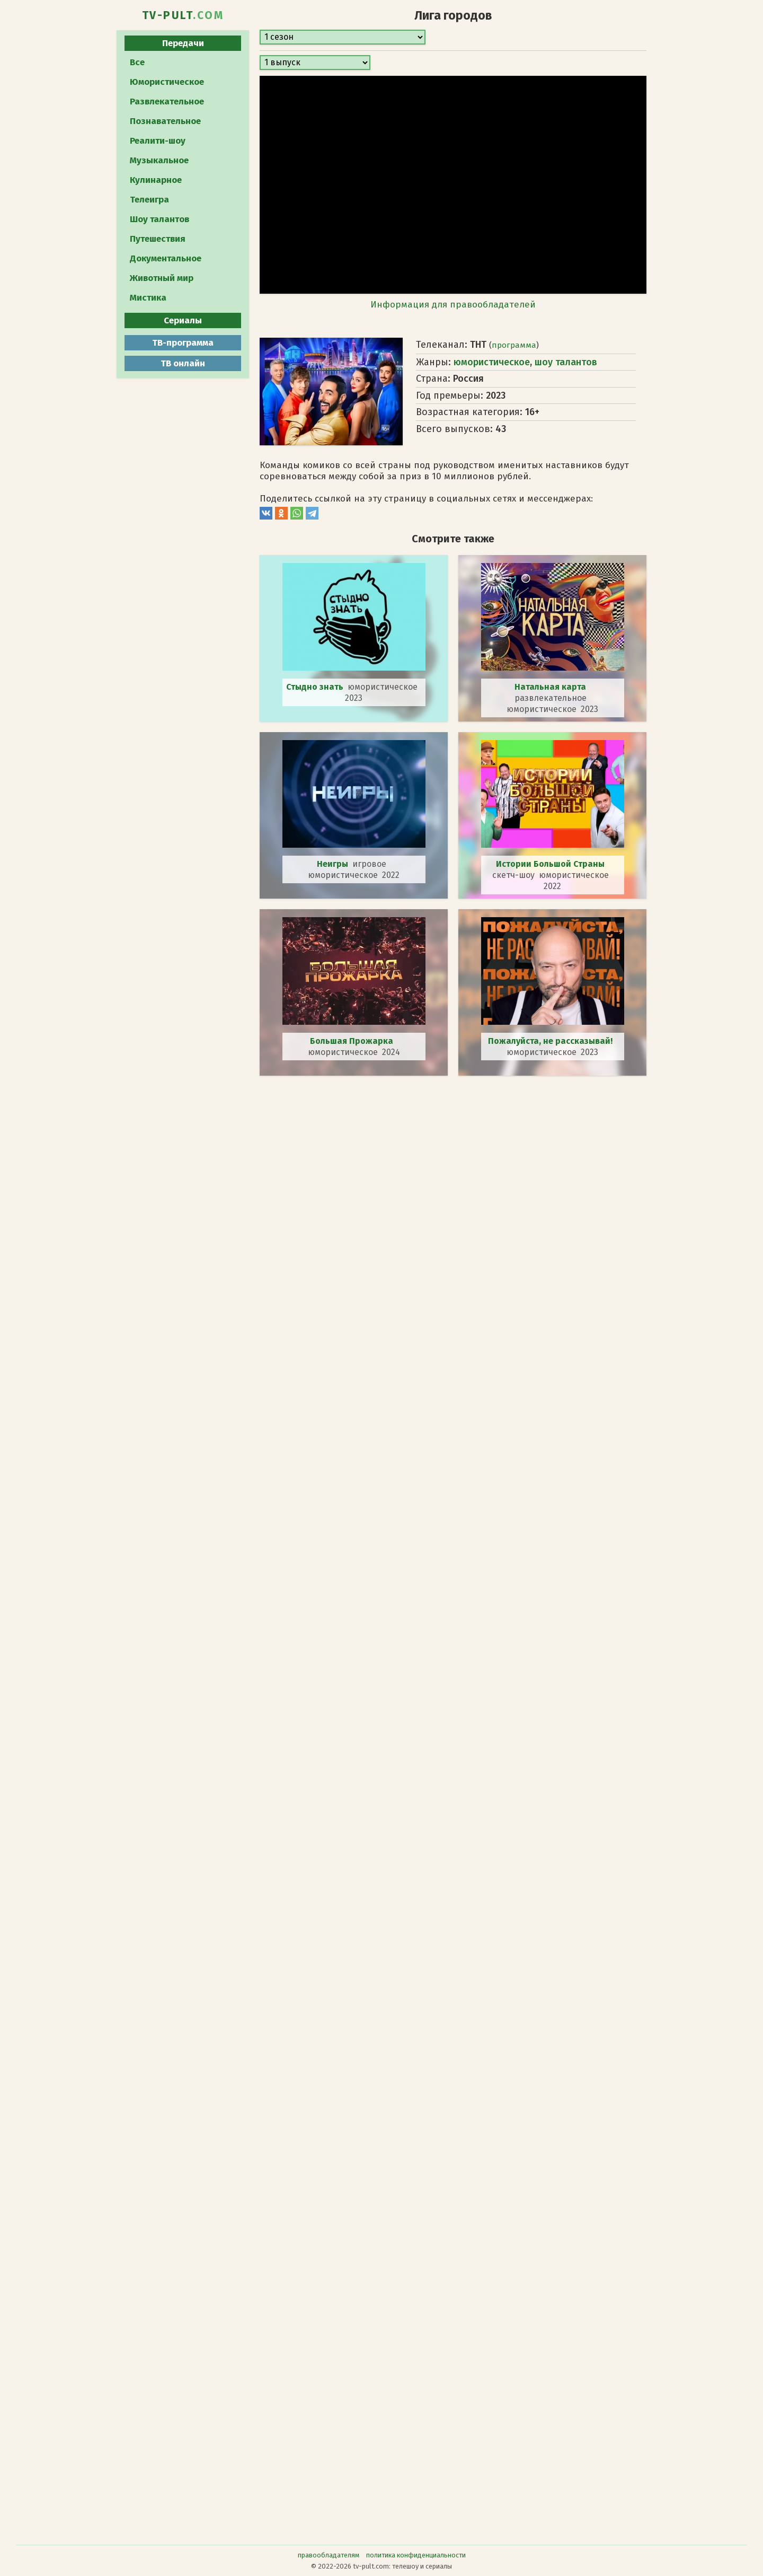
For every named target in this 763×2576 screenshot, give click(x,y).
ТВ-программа (183, 342)
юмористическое (492, 362)
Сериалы (183, 320)
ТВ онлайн (183, 363)
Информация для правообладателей (453, 304)
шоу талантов (566, 362)
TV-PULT (183, 15)
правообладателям (328, 2555)
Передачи (183, 43)
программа (514, 345)
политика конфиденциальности (416, 2555)
